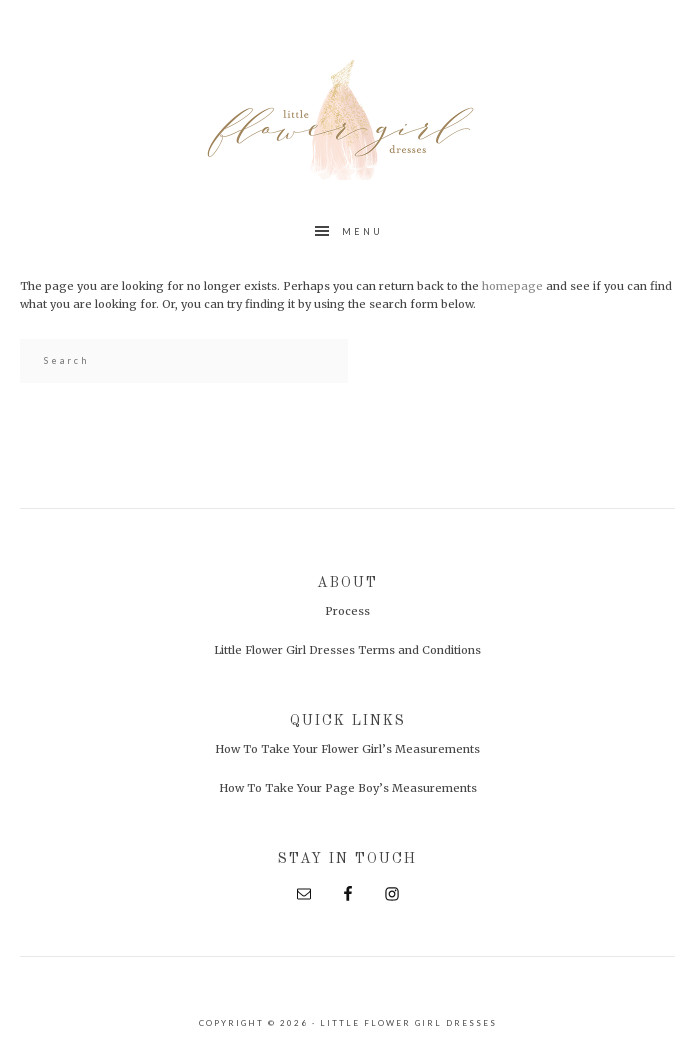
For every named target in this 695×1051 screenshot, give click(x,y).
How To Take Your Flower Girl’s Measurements (347, 749)
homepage (512, 286)
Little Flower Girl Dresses (348, 120)
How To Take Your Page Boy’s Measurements (348, 788)
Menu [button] (362, 231)
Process (347, 611)
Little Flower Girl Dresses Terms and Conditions (347, 650)
